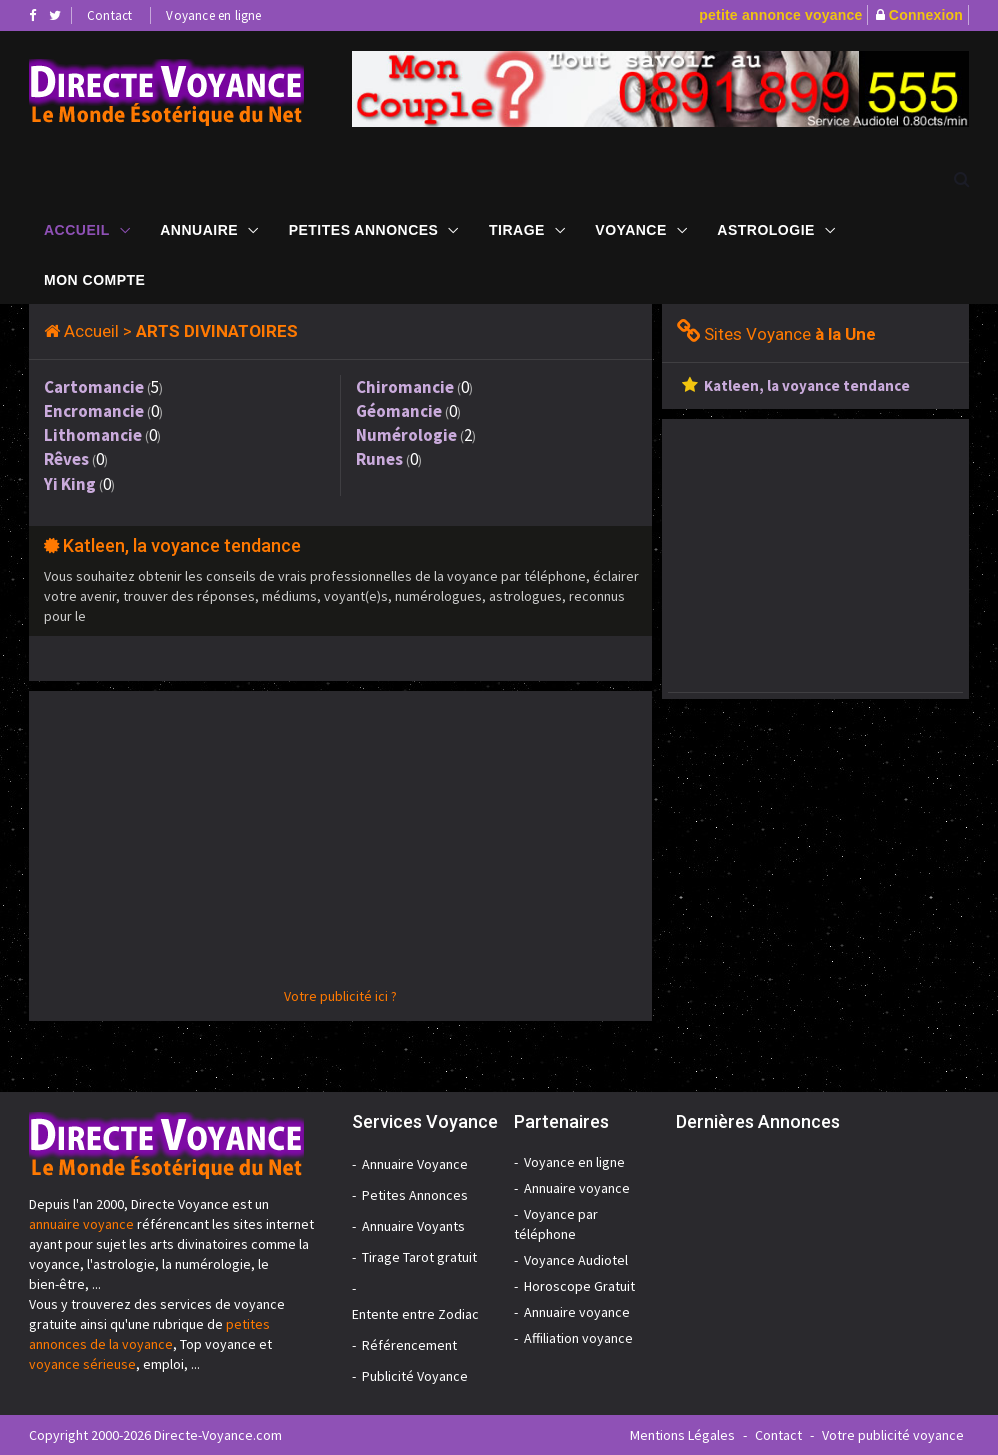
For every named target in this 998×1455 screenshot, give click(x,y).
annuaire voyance (81, 1224)
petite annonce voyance (780, 15)
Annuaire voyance (577, 1188)
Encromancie (94, 411)
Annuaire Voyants (413, 1226)
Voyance (630, 229)
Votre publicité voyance (893, 1435)
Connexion (926, 15)
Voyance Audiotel (576, 1260)
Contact (109, 15)
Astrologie (766, 229)
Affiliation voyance (578, 1338)
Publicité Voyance (415, 1376)
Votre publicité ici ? (340, 996)
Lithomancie (93, 435)
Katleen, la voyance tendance (182, 545)
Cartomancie (94, 387)
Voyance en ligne (213, 15)
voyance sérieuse (82, 1364)
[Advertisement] (340, 846)
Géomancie (399, 411)
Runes (379, 459)
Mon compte (94, 279)
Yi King (70, 484)
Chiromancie (405, 387)
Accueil (77, 229)
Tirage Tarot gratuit (419, 1257)
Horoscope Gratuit (579, 1286)
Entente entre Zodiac (415, 1314)
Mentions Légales (682, 1435)
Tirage (517, 229)
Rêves (66, 459)
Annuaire (199, 229)
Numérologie (406, 435)
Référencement (409, 1345)
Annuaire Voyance (415, 1164)
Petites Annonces (364, 229)
